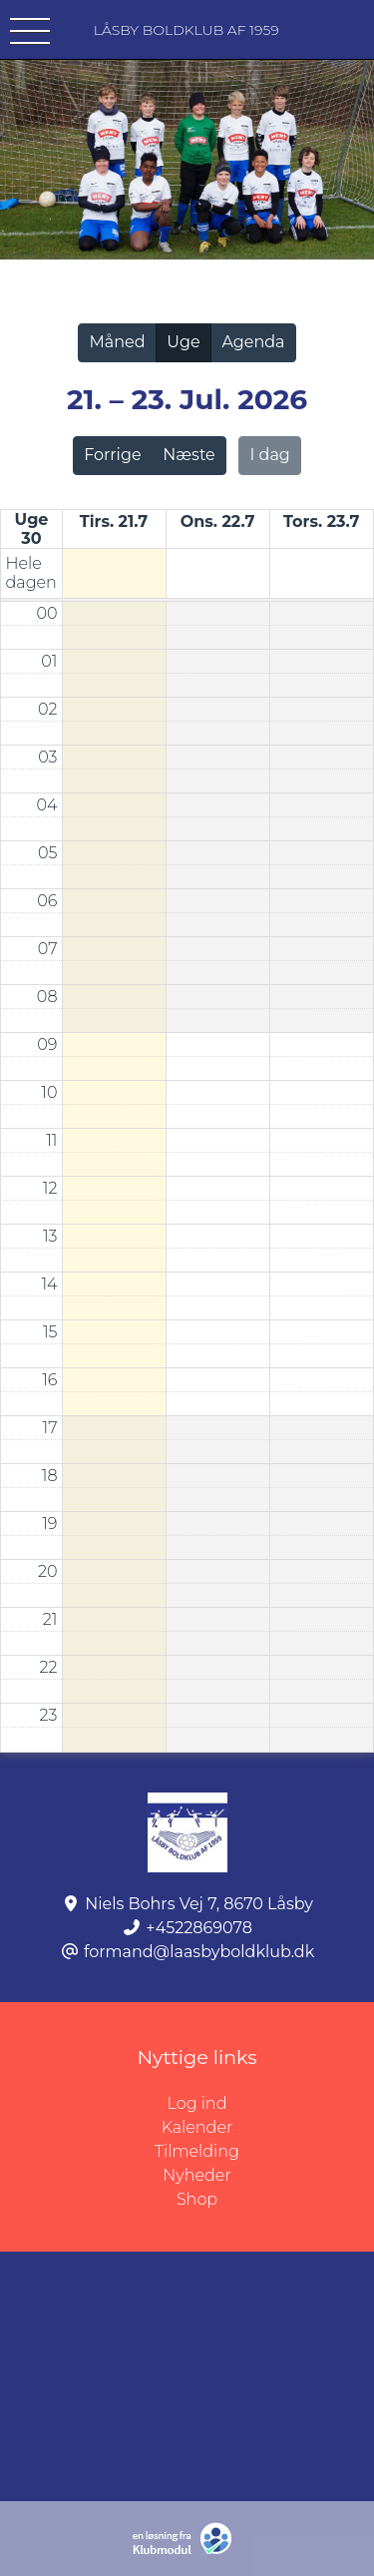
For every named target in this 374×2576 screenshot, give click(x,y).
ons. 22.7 (218, 521)
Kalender (197, 2127)
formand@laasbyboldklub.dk (199, 1951)
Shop (197, 2199)
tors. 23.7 (321, 521)
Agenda (252, 341)
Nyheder (196, 2175)
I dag (270, 454)
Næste (188, 454)
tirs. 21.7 (114, 521)
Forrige (112, 454)
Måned (117, 341)
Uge (183, 341)
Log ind (271, 2104)
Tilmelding (197, 2151)
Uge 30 (32, 529)
